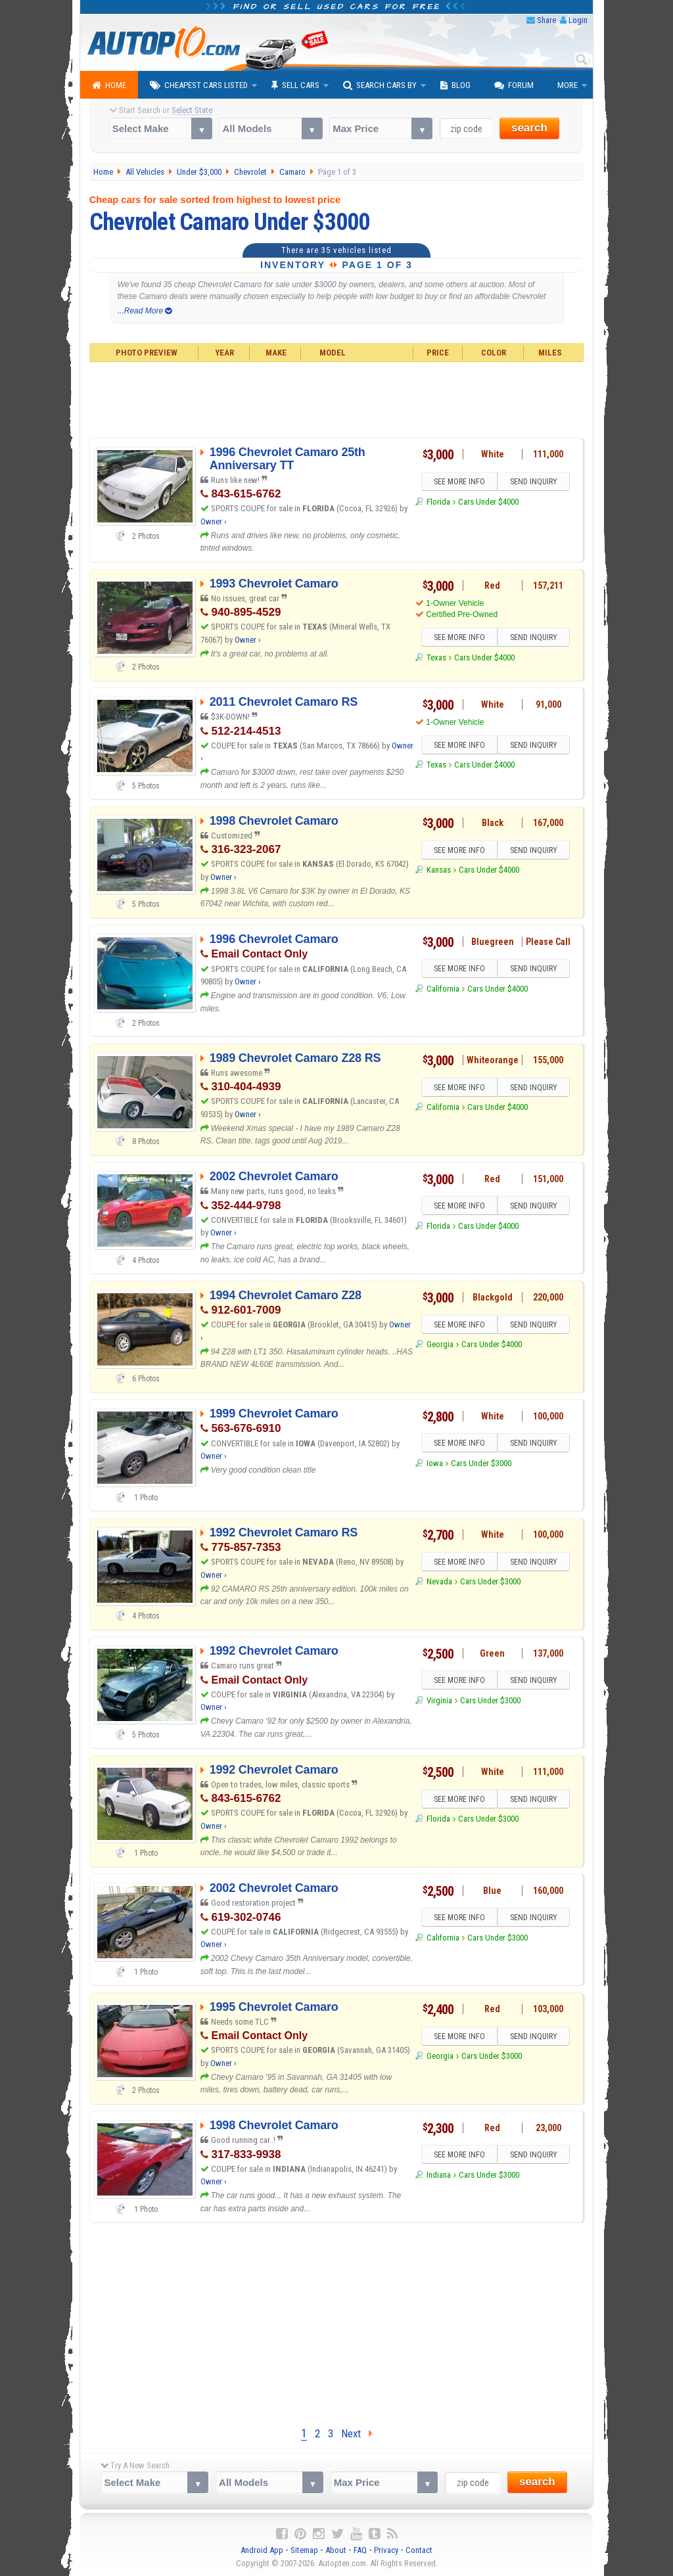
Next (357, 2433)
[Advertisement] (336, 398)
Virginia (439, 1700)
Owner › (213, 521)
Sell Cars (295, 85)
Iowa (435, 1463)
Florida (438, 502)
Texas (436, 657)
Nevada (439, 1581)
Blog (455, 85)
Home (109, 85)
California (443, 989)
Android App (262, 2550)
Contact (419, 2550)
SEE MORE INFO (459, 481)
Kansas (439, 870)
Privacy (386, 2550)
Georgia (440, 1344)
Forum (514, 85)
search (529, 128)
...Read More (145, 310)
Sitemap (304, 2550)
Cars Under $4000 (488, 502)
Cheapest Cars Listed (199, 85)
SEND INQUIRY (533, 481)
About (335, 2550)
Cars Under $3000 (481, 1463)
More (567, 85)
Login (578, 20)
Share (546, 20)
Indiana (439, 2175)
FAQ (360, 2550)
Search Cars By (380, 85)
